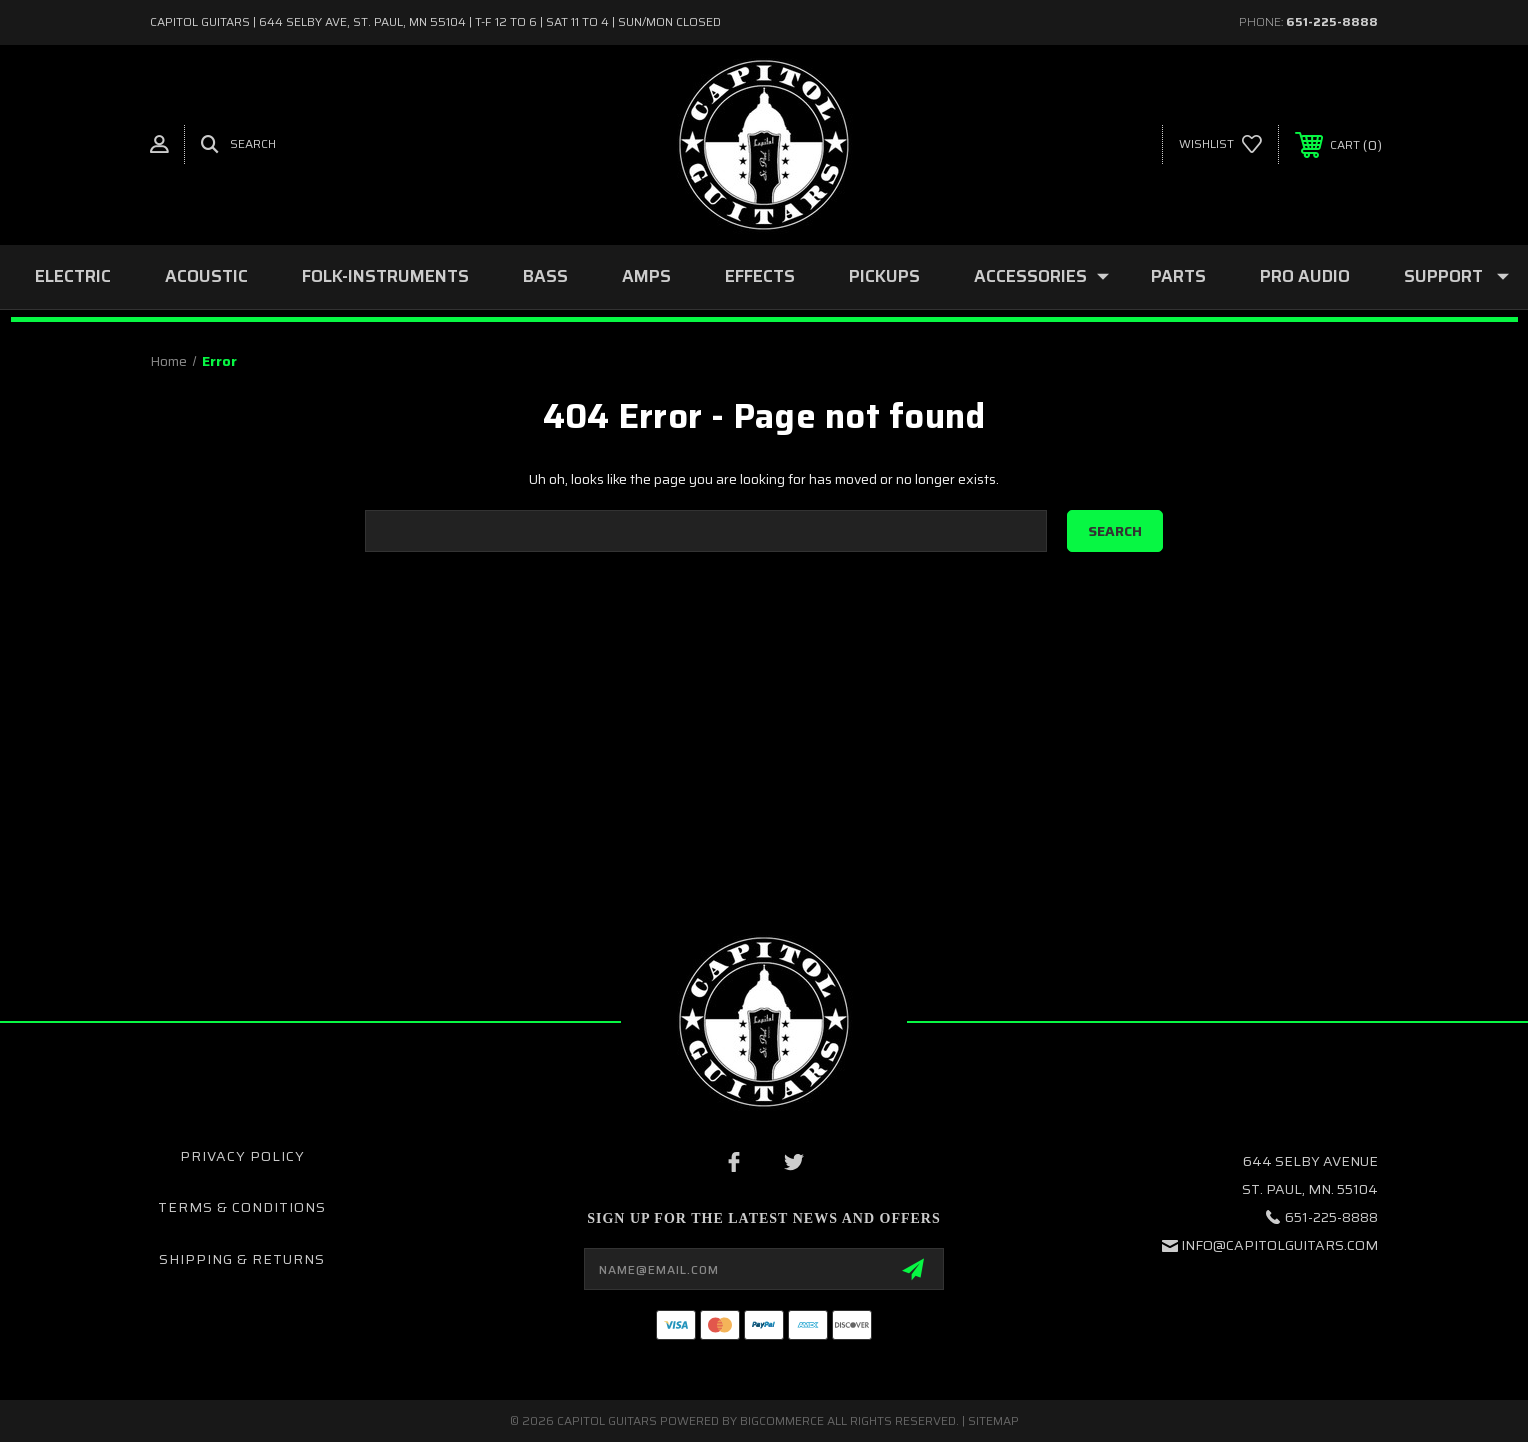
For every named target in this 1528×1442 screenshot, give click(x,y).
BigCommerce (782, 1420)
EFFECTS (760, 276)
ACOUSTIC (206, 276)
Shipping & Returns (242, 1259)
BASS (545, 276)
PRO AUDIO (1305, 276)
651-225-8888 (1332, 21)
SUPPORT (1456, 276)
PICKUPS (884, 276)
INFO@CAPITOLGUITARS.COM (1279, 1245)
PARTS (1178, 276)
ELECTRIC (73, 276)
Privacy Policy (242, 1156)
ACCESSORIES (1041, 276)
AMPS (646, 276)
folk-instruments (385, 276)
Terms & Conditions (242, 1207)
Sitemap (993, 1420)
